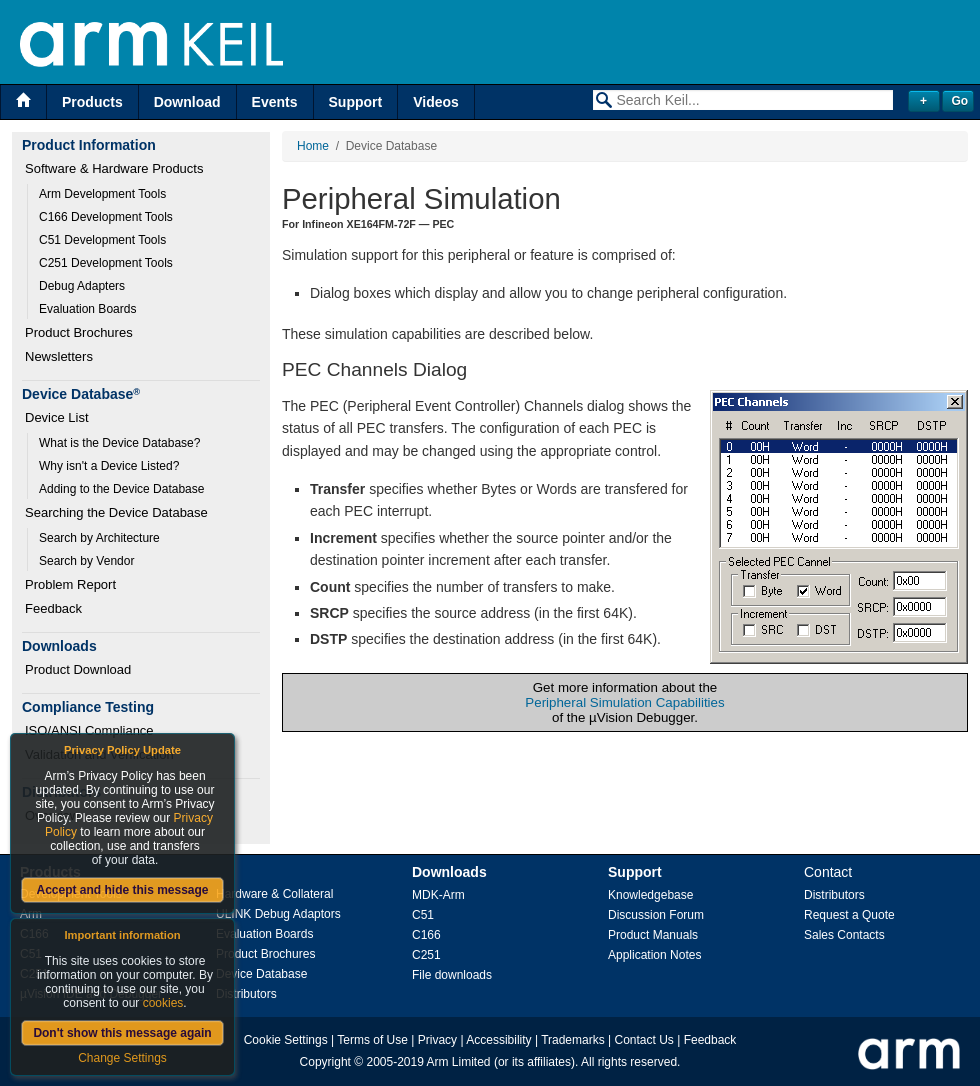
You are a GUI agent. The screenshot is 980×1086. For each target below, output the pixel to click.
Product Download (78, 669)
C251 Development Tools (106, 263)
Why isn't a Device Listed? (109, 466)
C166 (426, 935)
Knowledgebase (650, 895)
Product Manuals (653, 935)
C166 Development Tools (106, 217)
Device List (57, 417)
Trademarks (573, 1040)
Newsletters (59, 356)
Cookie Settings (286, 1040)
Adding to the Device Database (121, 489)
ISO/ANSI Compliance (89, 730)
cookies (163, 1003)
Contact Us (644, 1040)
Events (275, 102)
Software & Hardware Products (114, 168)
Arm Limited (459, 1062)
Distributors (246, 994)
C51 (423, 915)
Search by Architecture (99, 538)
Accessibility (498, 1040)
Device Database (261, 974)
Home (313, 146)
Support (356, 102)
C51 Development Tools (102, 240)
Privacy (437, 1040)
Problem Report (70, 584)
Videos (436, 102)
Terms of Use (372, 1040)
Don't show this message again (122, 1033)
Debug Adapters (82, 286)
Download (187, 102)
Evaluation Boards (87, 309)
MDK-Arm (438, 895)
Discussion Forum (656, 915)
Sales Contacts (844, 935)
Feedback (53, 608)
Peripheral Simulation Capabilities (624, 702)
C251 (426, 955)
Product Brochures (79, 332)
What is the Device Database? (119, 443)
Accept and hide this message (122, 890)
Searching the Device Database (116, 512)
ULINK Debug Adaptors (278, 914)
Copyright (325, 1062)
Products (92, 102)
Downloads (449, 872)
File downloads (452, 975)
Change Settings (122, 1058)
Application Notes (654, 955)
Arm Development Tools (102, 194)
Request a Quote (849, 915)
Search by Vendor (86, 561)
